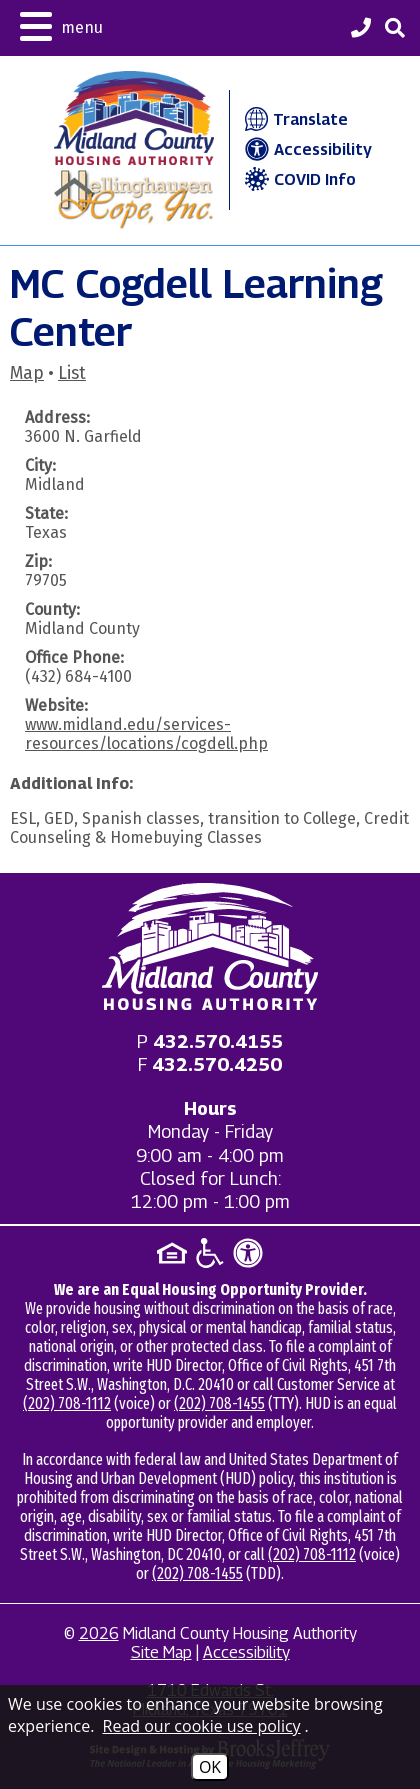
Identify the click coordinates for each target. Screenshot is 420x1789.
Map (27, 373)
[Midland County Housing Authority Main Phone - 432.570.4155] (361, 29)
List (72, 373)
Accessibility (306, 149)
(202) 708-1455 (219, 1403)
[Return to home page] (210, 946)
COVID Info (298, 179)
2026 (99, 1633)
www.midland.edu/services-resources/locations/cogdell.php (146, 734)
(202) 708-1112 (67, 1403)
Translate (294, 119)
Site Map (161, 1652)
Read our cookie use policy (202, 1726)
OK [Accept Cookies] (210, 1767)
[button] (61, 24)
